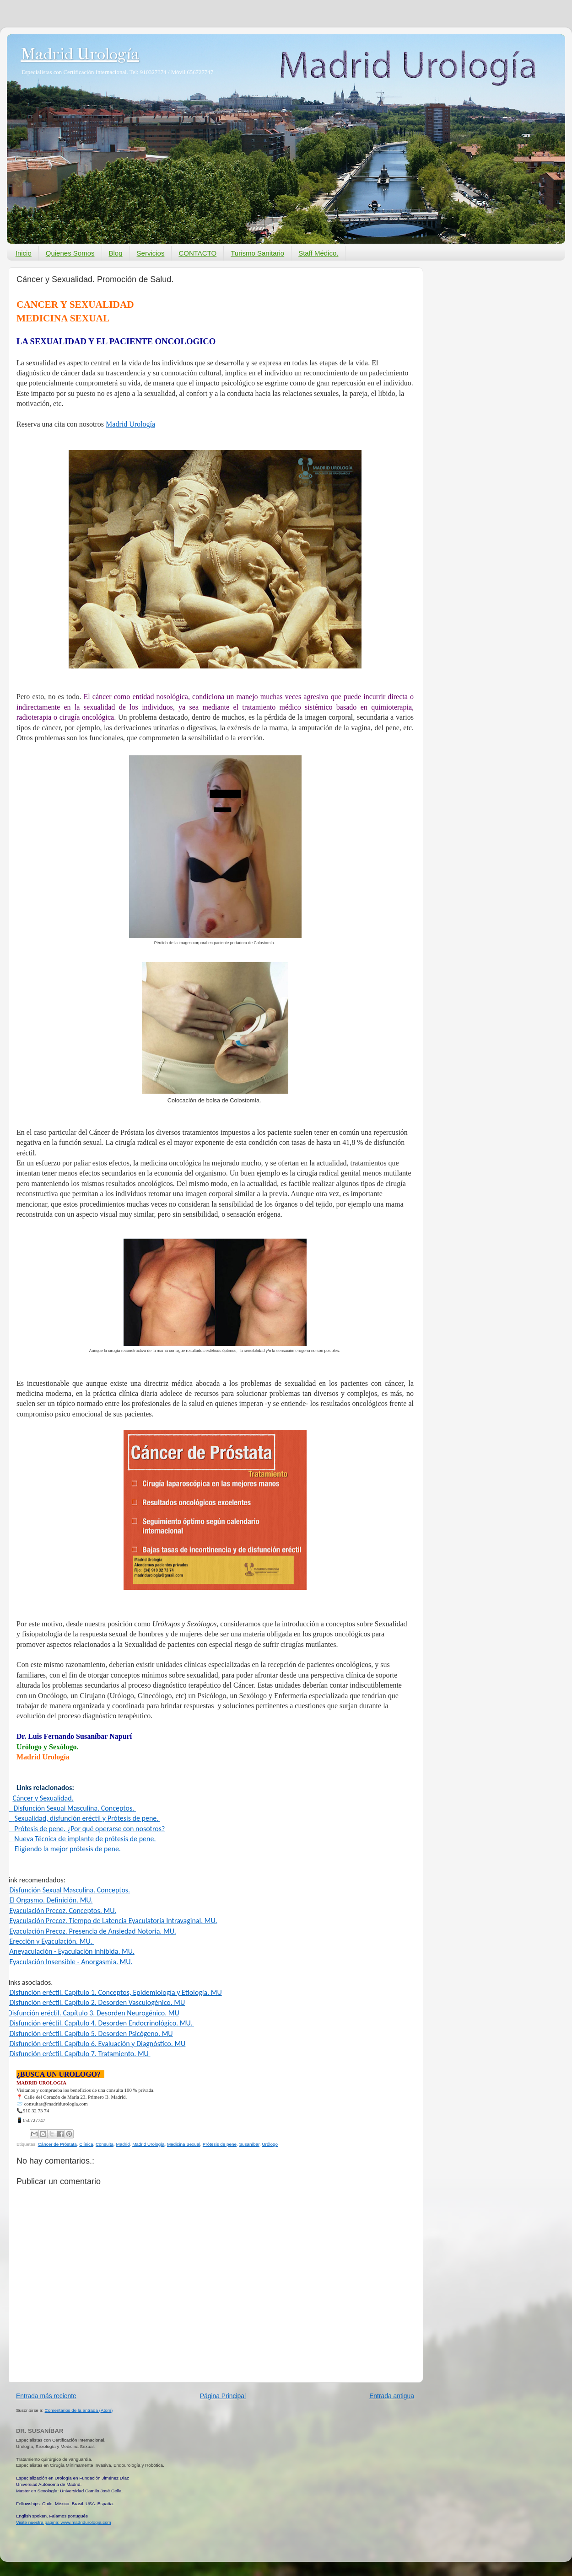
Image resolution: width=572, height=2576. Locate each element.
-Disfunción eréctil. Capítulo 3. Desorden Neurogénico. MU (92, 2013)
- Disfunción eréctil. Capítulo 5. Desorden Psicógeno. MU (89, 2033)
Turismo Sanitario (257, 253)
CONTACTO (197, 253)
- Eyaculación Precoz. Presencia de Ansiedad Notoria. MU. (90, 1931)
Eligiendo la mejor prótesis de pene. (68, 1848)
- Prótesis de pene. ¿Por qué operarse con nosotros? (85, 1828)
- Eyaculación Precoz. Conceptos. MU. (60, 1910)
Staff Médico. (318, 253)
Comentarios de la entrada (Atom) (79, 2410)
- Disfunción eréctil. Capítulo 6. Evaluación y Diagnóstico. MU (95, 2043)
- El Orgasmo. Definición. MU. (48, 1900)
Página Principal (223, 2396)
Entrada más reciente (46, 2396)
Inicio (24, 253)
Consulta (104, 2144)
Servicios (151, 253)
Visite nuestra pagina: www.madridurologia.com (63, 2522)
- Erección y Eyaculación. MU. (49, 1941)
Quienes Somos (70, 253)
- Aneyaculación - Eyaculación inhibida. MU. (70, 1951)
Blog (116, 253)
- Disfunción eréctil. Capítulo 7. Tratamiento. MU (78, 2053)
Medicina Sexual (183, 2144)
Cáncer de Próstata (57, 2144)
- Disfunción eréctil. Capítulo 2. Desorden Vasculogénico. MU (95, 2002)
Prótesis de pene (220, 2144)
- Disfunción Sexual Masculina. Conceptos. (67, 1890)
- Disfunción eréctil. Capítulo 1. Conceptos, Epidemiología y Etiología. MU (113, 1992)
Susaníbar (249, 2144)
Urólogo (270, 2144)
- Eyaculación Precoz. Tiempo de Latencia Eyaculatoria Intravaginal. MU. (111, 1920)
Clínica (86, 2144)
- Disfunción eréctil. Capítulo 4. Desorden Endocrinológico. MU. (99, 2023)
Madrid (123, 2144)
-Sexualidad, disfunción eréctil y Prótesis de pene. (82, 1818)
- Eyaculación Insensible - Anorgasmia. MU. (68, 1961)
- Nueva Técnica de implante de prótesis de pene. (80, 1838)
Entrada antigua (391, 2396)
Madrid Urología (80, 54)
